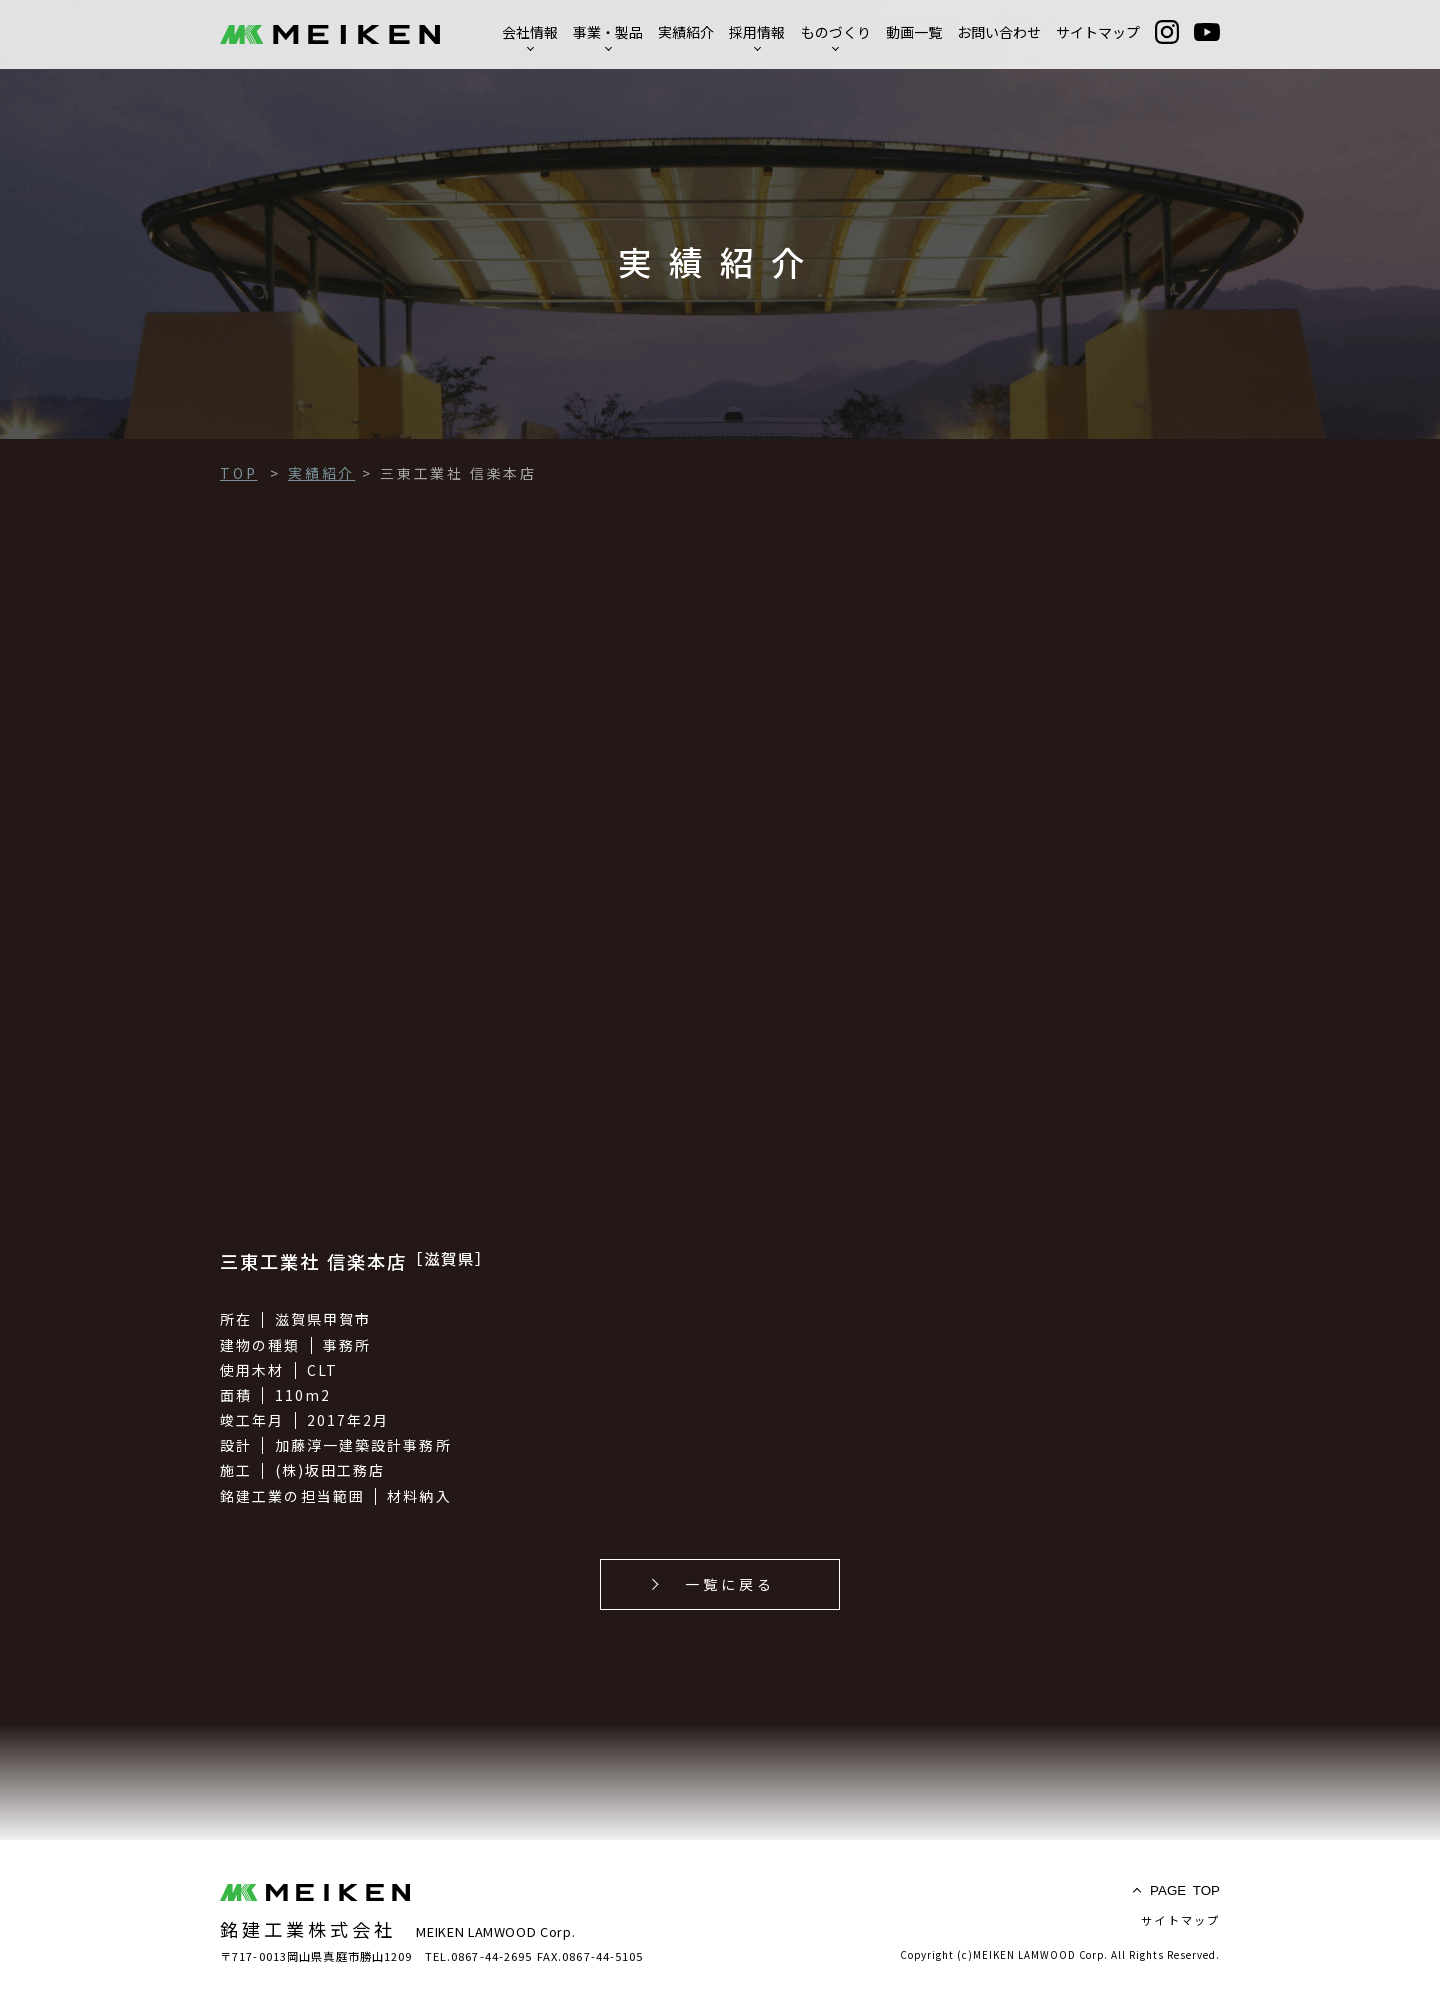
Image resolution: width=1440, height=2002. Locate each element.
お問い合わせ (999, 32)
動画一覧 (914, 32)
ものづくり (836, 32)
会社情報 (530, 32)
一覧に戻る (730, 1584)
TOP (1185, 1890)
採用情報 (757, 32)
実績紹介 (686, 32)
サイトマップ (1098, 32)
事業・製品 (608, 32)
